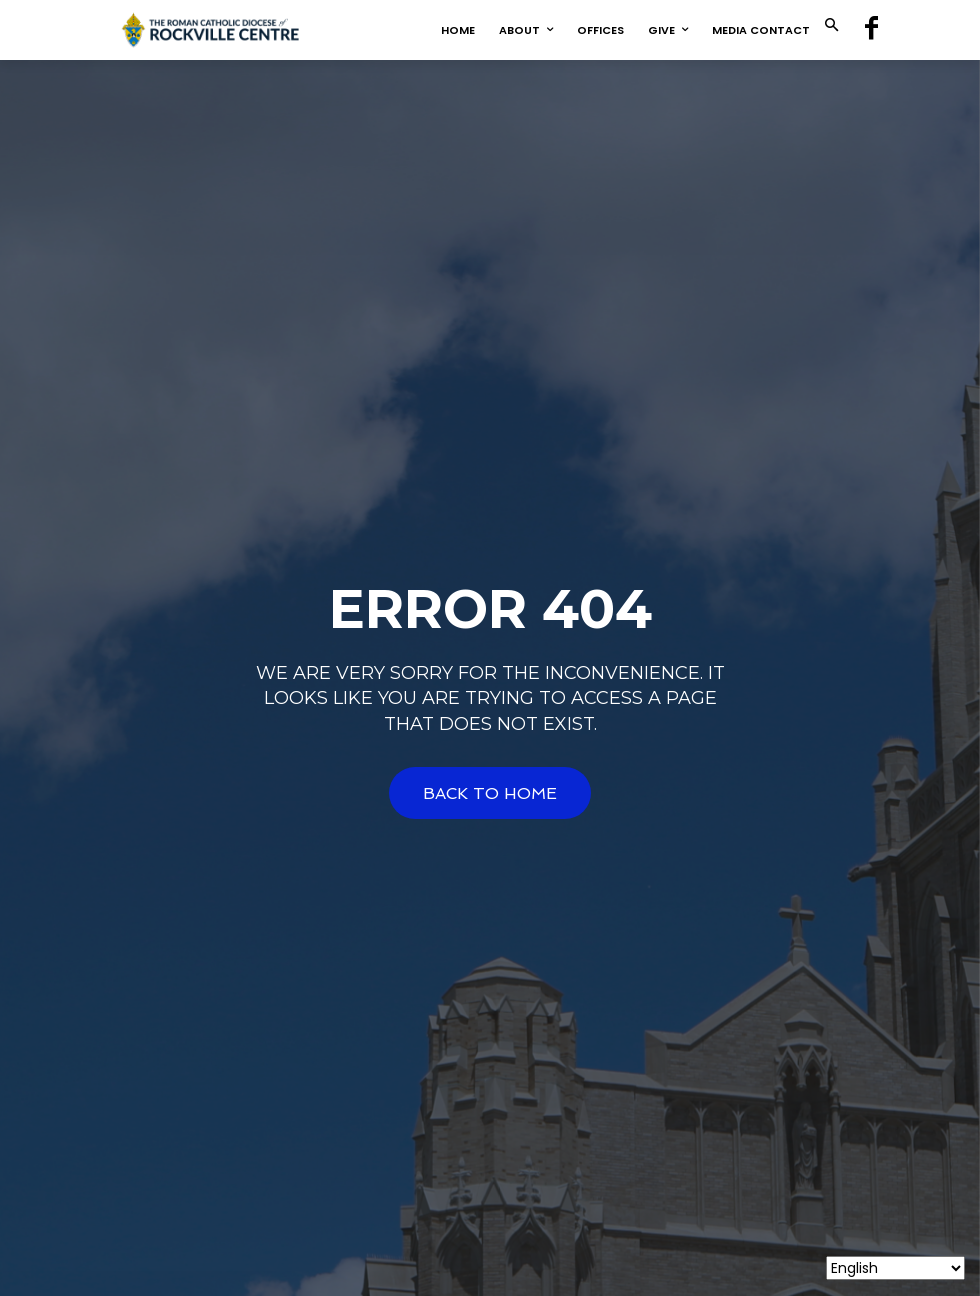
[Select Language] (895, 1268)
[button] (831, 26)
